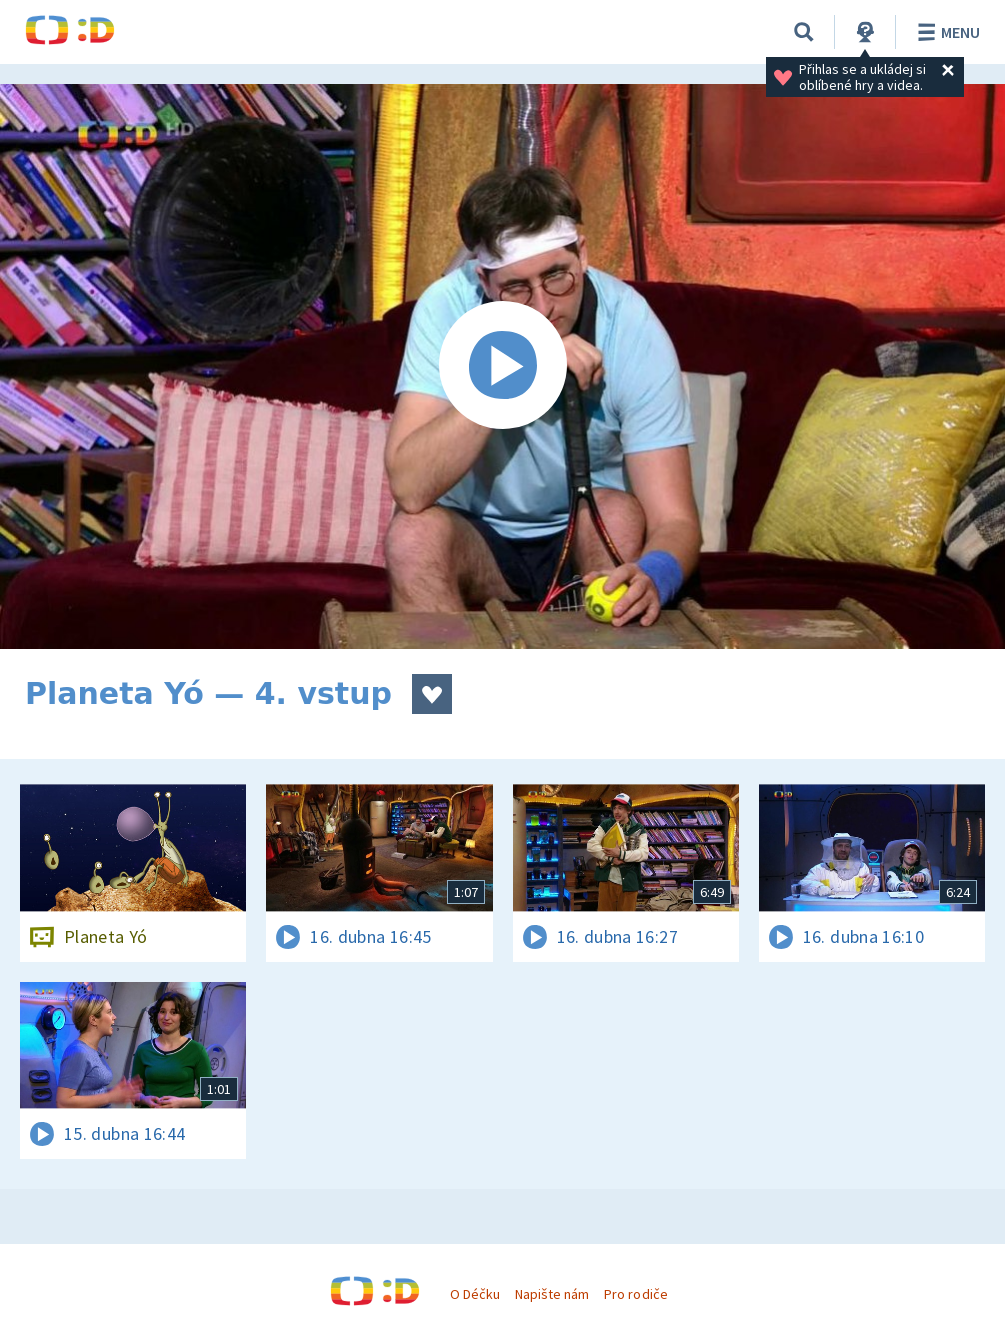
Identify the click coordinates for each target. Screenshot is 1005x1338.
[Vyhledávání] (804, 32)
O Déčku (475, 1294)
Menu (945, 32)
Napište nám (552, 1294)
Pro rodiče (635, 1294)
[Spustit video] (502, 366)
